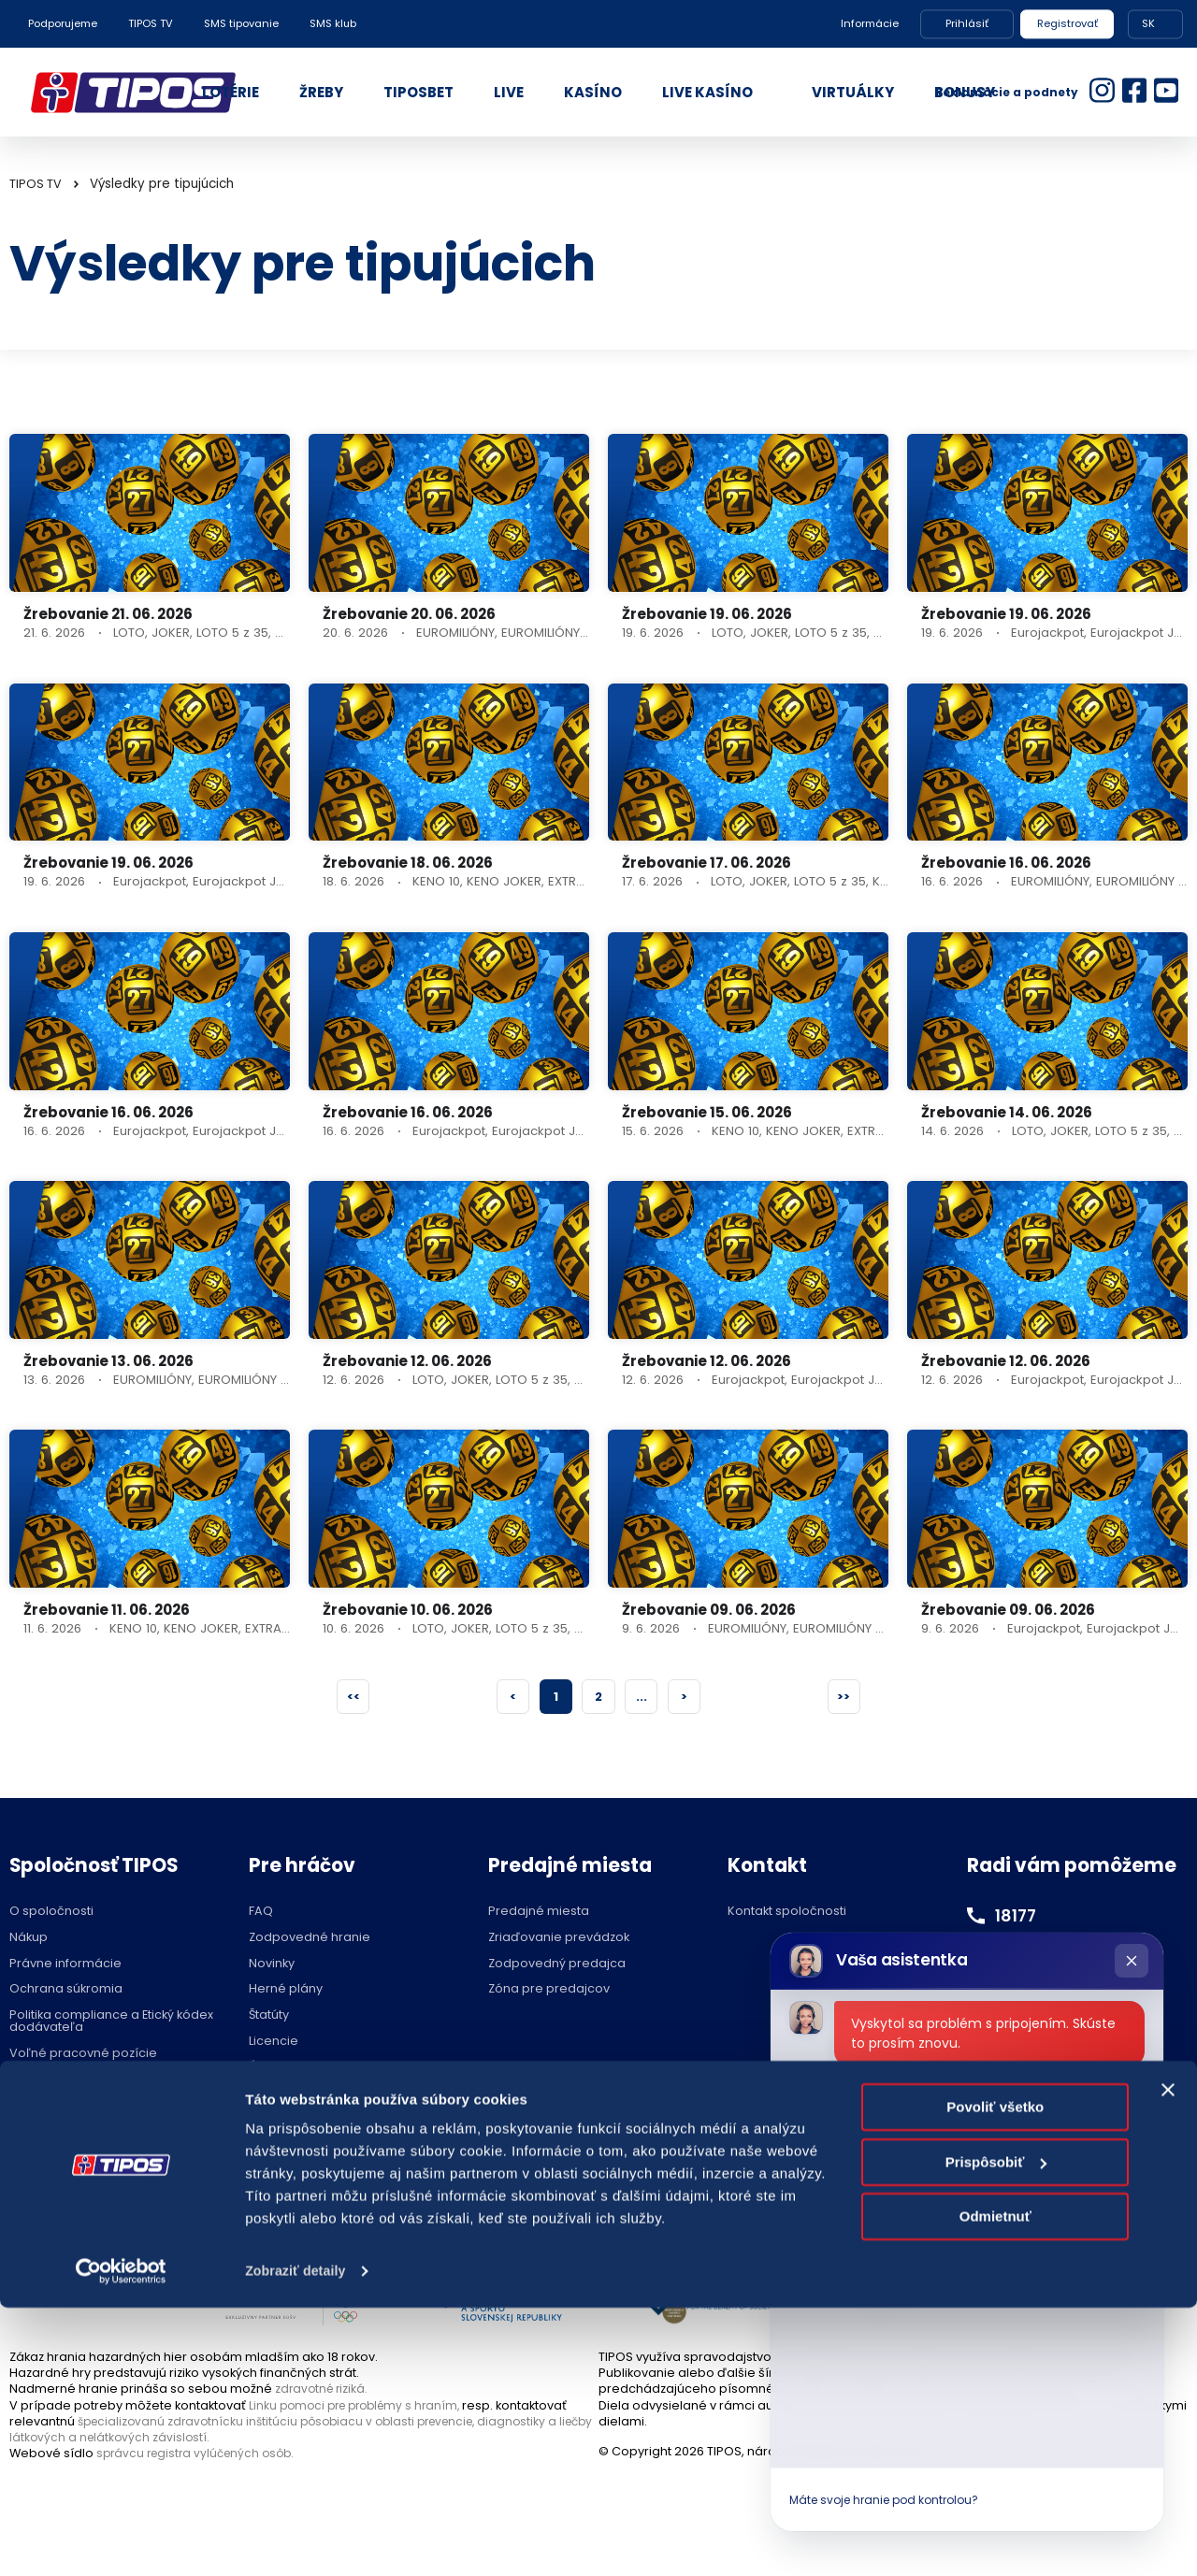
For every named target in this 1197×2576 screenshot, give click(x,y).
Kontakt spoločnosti (787, 1913)
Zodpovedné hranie (309, 1940)
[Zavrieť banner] (1168, 2359)
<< (354, 1696)
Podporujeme (62, 23)
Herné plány (286, 1991)
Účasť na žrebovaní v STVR (329, 2070)
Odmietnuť (995, 2486)
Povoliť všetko (995, 2376)
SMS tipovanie (241, 23)
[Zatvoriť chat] (1131, 1961)
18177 (1018, 1916)
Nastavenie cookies (598, 2192)
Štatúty (269, 2017)
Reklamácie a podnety (1006, 92)
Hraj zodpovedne (104, 2192)
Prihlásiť (966, 23)
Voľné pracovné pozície (83, 2056)
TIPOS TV (150, 23)
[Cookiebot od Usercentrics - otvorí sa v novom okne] (121, 2540)
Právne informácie (65, 1966)
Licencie (273, 2043)
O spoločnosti (51, 1913)
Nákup (28, 1940)
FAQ (261, 1913)
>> (842, 1696)
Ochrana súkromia (66, 1991)
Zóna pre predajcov (549, 1991)
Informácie (870, 23)
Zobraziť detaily (298, 2539)
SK (1148, 23)
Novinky (272, 1966)
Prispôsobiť (996, 2431)
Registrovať (1067, 23)
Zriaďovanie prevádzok (558, 1940)
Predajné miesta (538, 1913)
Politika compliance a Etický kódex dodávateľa (111, 2023)
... (643, 1696)
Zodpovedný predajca (557, 1966)
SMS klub (333, 23)
